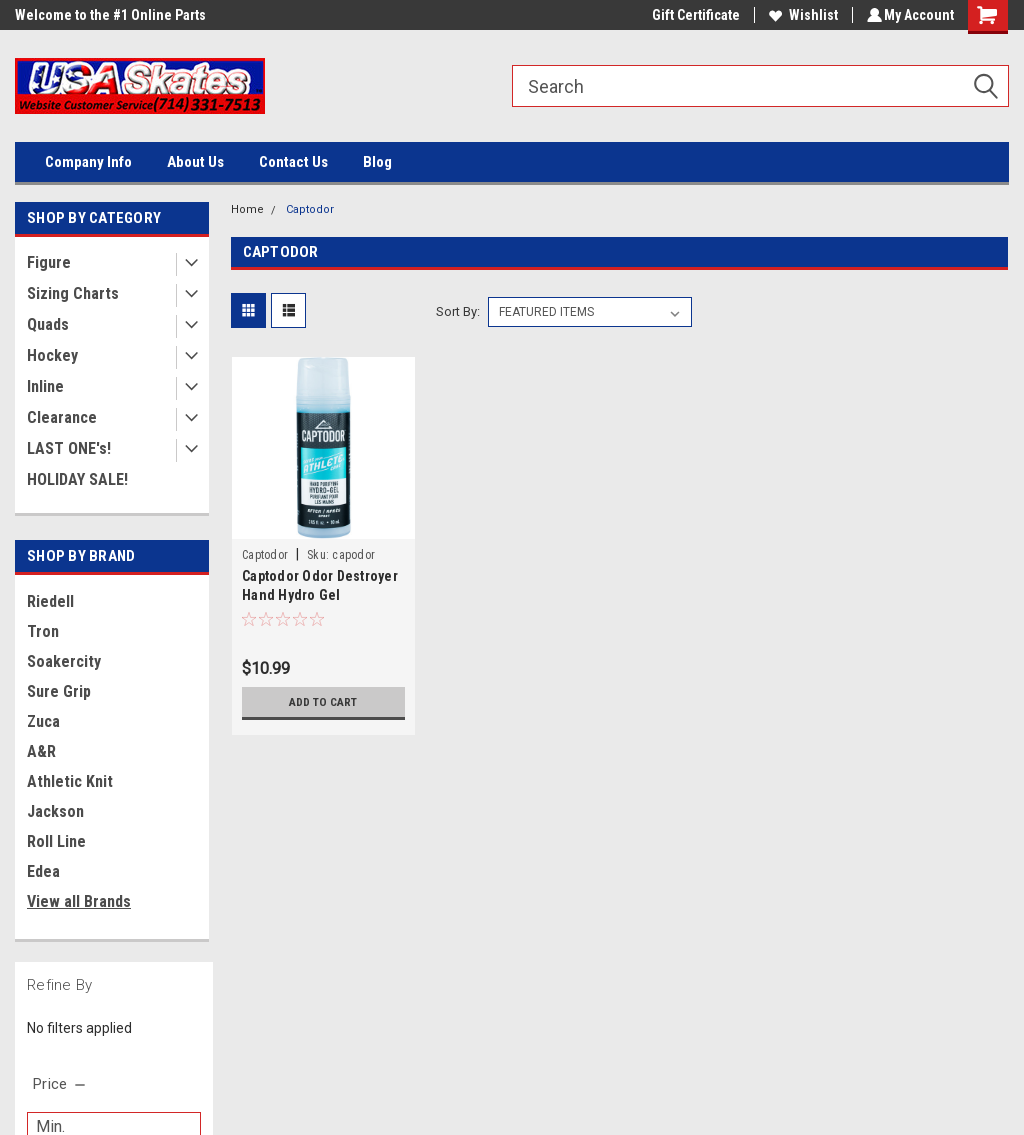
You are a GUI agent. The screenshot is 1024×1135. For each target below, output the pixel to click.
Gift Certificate (693, 15)
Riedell (50, 601)
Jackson (55, 811)
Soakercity (64, 661)
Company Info (88, 162)
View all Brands (79, 901)
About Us (195, 162)
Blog (377, 162)
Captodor (310, 209)
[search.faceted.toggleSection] (60, 1084)
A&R (41, 751)
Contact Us (293, 162)
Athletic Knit (70, 781)
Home (247, 209)
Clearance (62, 417)
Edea (43, 871)
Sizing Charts (73, 293)
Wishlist (800, 15)
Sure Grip (59, 691)
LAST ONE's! (69, 448)
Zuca (43, 721)
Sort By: (458, 311)
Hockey (52, 355)
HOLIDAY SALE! (77, 479)
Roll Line (56, 841)
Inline (45, 386)
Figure (49, 262)
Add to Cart (323, 702)
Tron (43, 631)
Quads (48, 324)
